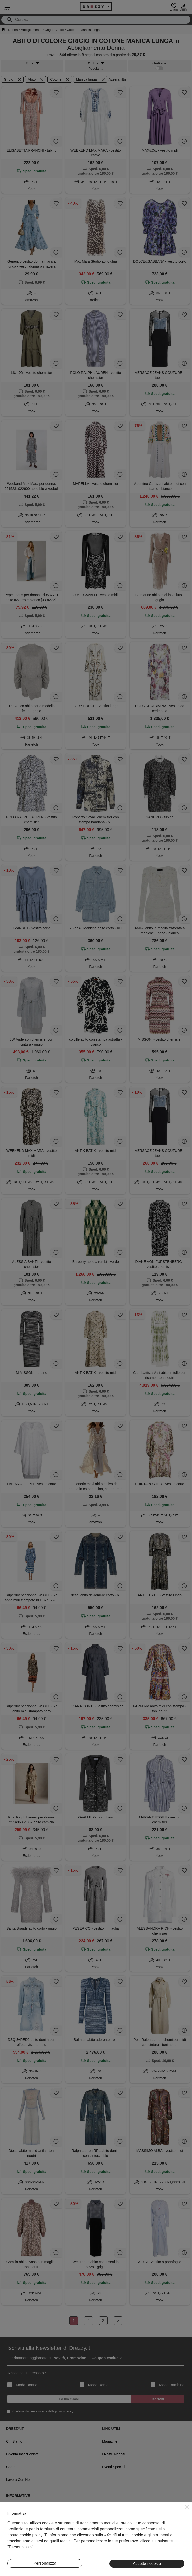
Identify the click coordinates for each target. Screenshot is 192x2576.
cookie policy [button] (31, 2544)
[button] (187, 2516)
